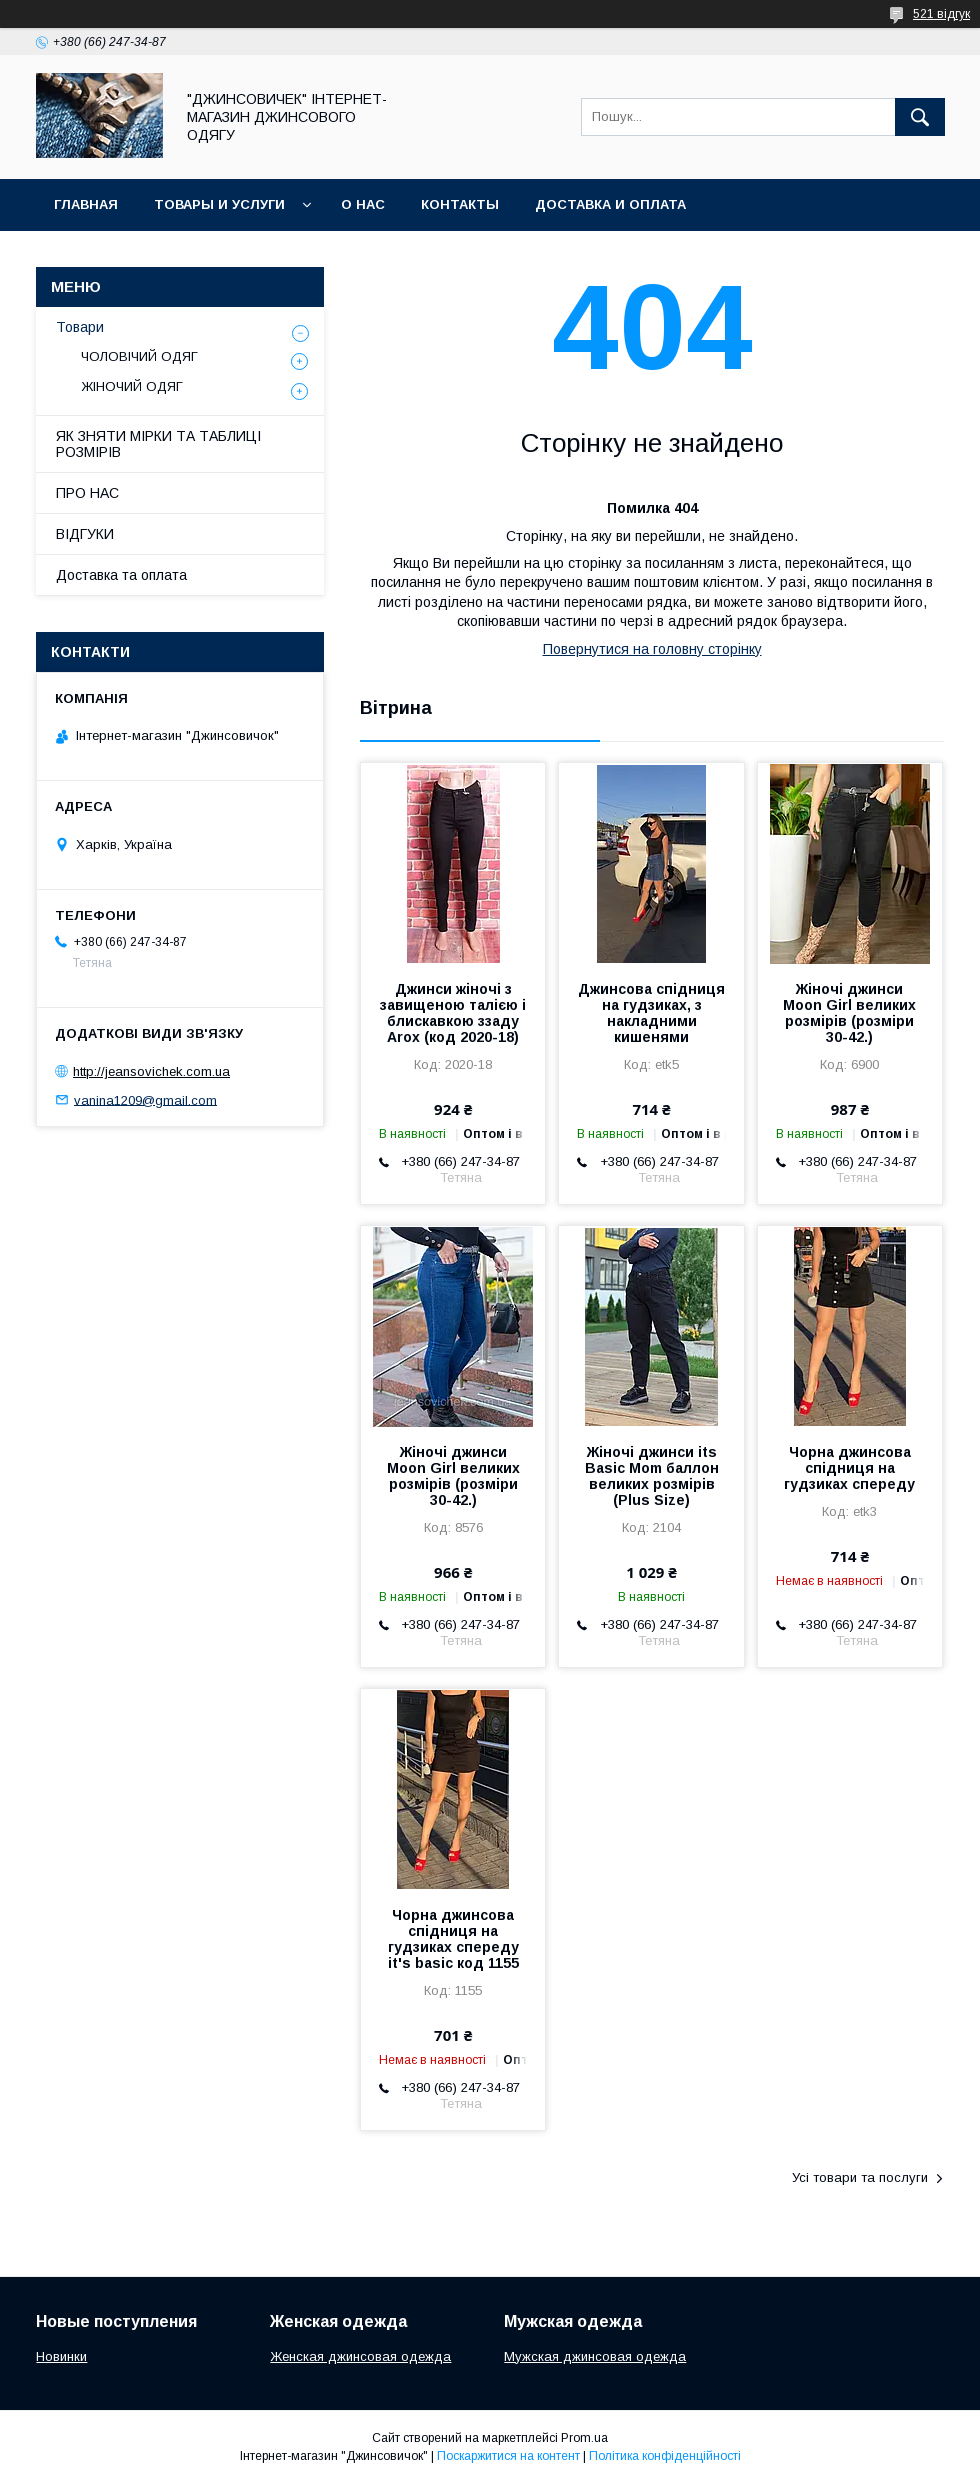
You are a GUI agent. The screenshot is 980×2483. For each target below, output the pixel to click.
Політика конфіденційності (665, 2456)
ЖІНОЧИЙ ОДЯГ (132, 386)
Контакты (460, 204)
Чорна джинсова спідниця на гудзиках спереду (849, 1468)
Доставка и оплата (610, 204)
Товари (80, 327)
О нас (363, 204)
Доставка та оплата (121, 575)
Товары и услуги (219, 204)
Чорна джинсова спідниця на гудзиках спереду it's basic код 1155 (453, 1939)
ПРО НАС (87, 493)
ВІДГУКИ (85, 534)
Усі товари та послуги (860, 2177)
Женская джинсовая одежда (360, 2356)
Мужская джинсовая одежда (595, 2356)
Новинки (61, 2356)
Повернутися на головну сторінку (652, 649)
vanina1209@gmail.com (145, 1099)
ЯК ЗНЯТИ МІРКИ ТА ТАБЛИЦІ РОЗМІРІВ (158, 444)
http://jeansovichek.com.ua (151, 1071)
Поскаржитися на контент (508, 2456)
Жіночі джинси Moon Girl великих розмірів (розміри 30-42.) (849, 1013)
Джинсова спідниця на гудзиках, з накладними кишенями (651, 1013)
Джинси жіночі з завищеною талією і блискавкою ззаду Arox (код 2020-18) (453, 1013)
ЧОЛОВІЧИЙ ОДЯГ (139, 356)
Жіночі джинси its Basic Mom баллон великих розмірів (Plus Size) (652, 1476)
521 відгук (941, 14)
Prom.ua (584, 2438)
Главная (86, 204)
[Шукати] (920, 117)
